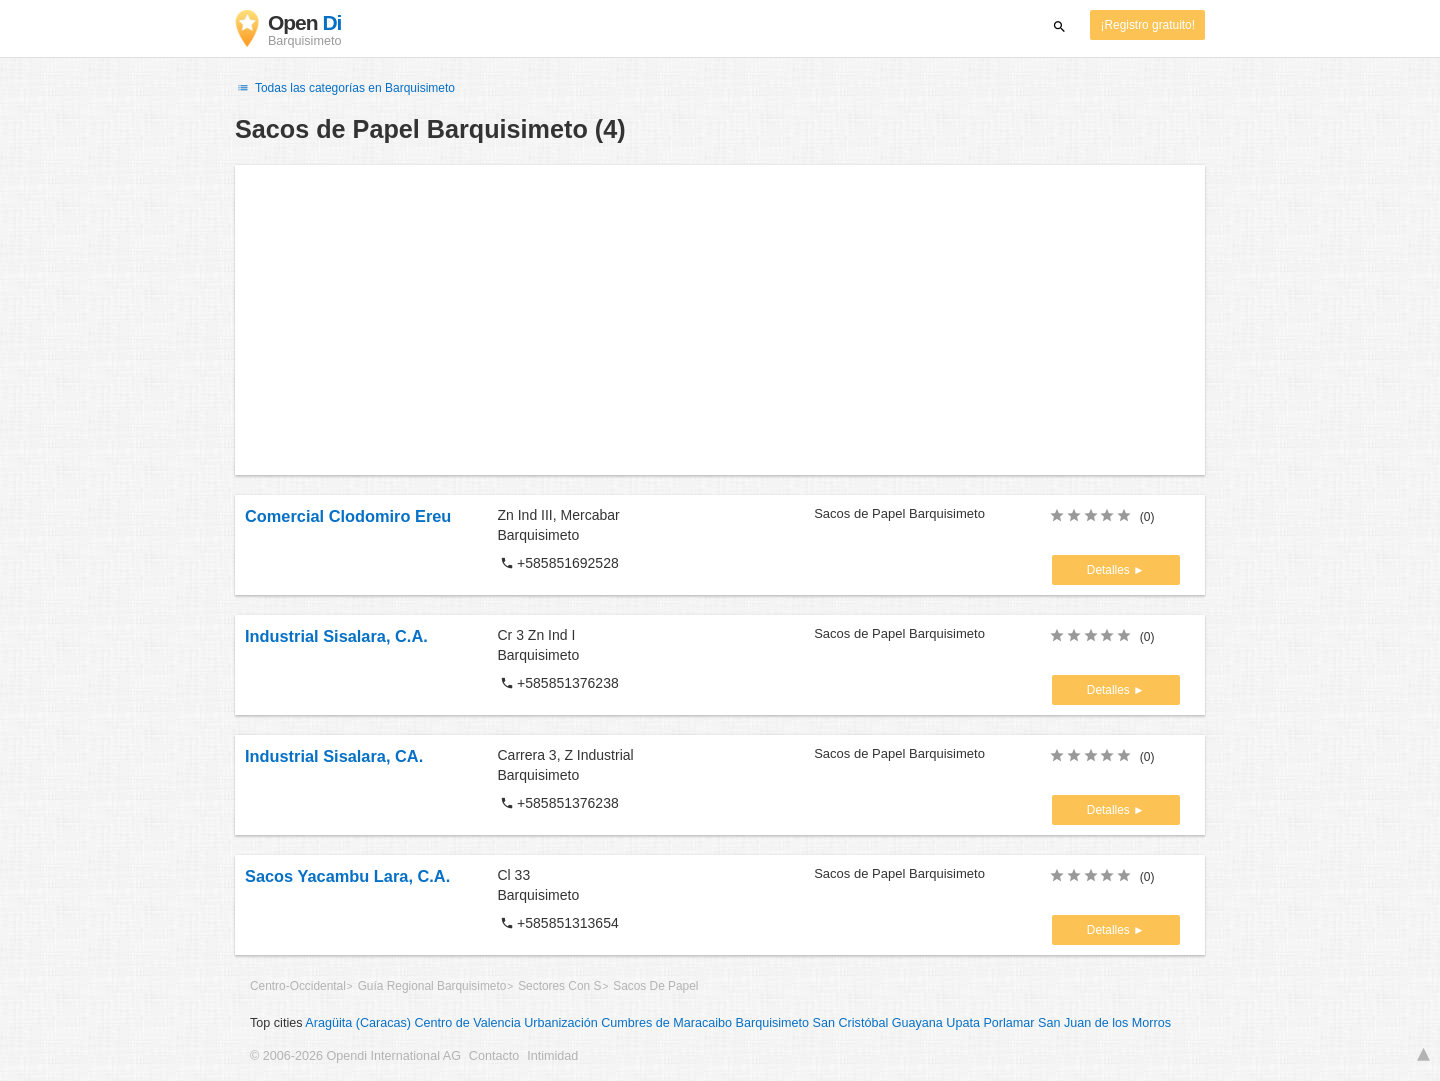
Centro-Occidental (298, 986)
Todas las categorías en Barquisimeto (345, 88)
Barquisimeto (773, 1023)
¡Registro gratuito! (1147, 25)
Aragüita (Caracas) (358, 1023)
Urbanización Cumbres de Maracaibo (628, 1023)
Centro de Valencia (468, 1023)
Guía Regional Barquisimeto (432, 986)
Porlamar (1008, 1023)
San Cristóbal (851, 1023)
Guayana (917, 1023)
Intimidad (552, 1056)
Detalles (1110, 570)
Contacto (494, 1056)
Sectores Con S (559, 986)
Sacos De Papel (655, 986)
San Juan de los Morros (1104, 1023)
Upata (963, 1023)
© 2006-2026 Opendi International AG (355, 1056)
